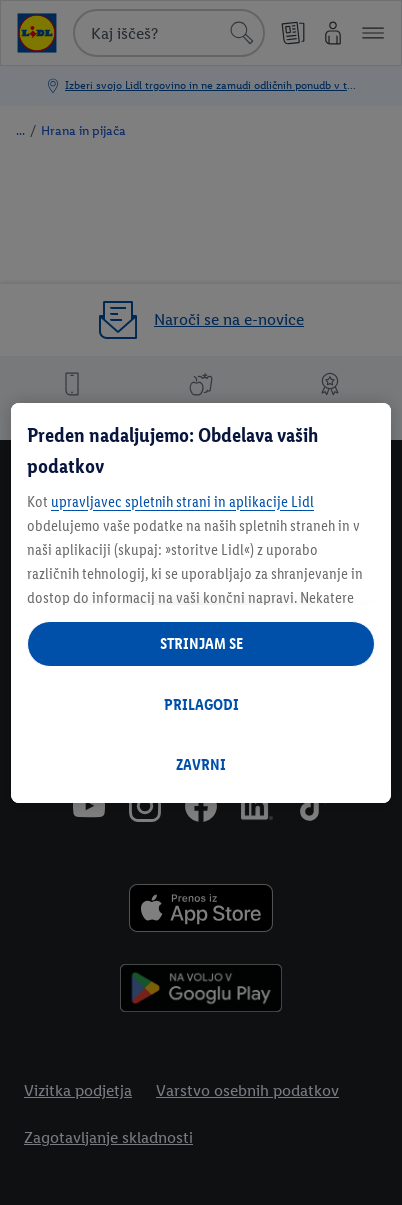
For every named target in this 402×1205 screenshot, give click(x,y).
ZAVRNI (201, 764)
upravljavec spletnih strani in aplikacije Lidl (182, 501)
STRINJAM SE (201, 643)
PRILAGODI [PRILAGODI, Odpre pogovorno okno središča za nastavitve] (201, 704)
